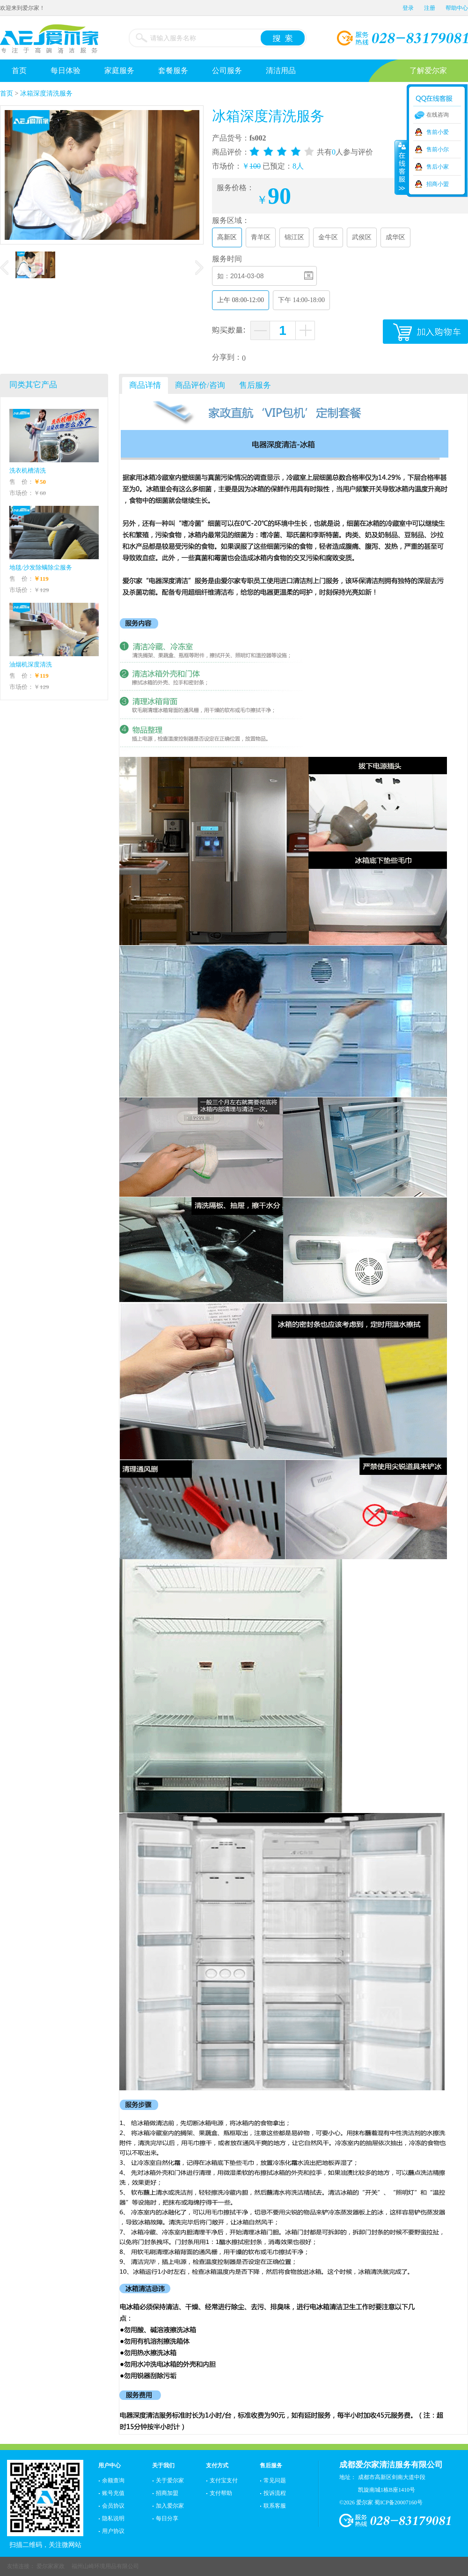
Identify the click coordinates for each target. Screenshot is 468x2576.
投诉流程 (274, 2493)
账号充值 (113, 2493)
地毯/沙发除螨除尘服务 (40, 567)
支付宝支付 (224, 2480)
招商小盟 (437, 184)
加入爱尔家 (170, 2505)
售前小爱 (437, 132)
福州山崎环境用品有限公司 (105, 2566)
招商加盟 (167, 2493)
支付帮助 (221, 2493)
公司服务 (227, 70)
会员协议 (113, 2505)
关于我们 (163, 2465)
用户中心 (109, 2465)
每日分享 (167, 2518)
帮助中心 (457, 8)
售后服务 (271, 2465)
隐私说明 (113, 2518)
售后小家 (437, 166)
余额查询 (113, 2480)
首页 (19, 70)
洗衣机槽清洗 (27, 470)
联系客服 (274, 2505)
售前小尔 (437, 149)
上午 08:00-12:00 (240, 299)
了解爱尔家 (428, 70)
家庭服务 (119, 70)
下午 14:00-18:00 (301, 299)
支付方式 (217, 2465)
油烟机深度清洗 (30, 664)
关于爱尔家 (170, 2480)
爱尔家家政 (51, 2566)
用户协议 (113, 2531)
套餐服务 (173, 70)
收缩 (401, 167)
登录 (408, 8)
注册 (429, 8)
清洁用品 (281, 70)
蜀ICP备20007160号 (398, 2502)
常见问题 (274, 2480)
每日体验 (65, 70)
